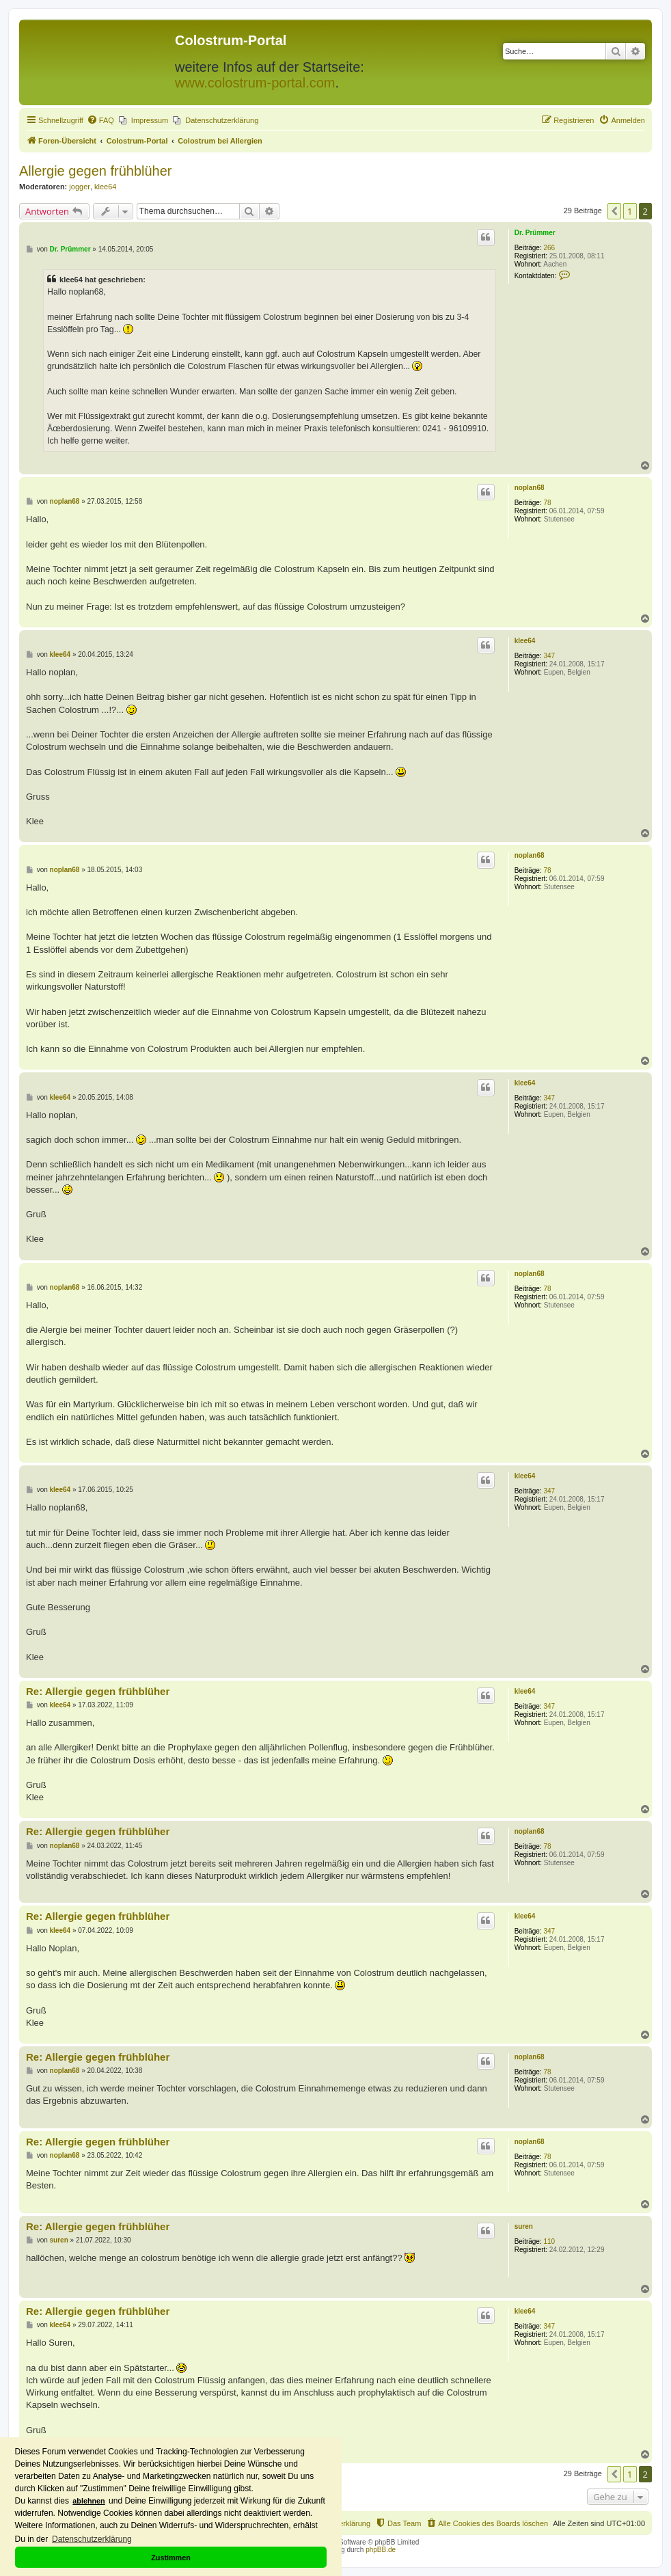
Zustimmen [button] (171, 2557)
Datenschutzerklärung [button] (92, 2539)
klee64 (105, 186)
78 (547, 502)
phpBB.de (381, 2549)
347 (550, 656)
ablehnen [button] (88, 2501)
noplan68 (530, 487)
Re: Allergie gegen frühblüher (97, 1691)
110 (550, 2241)
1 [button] (629, 211)
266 (550, 248)
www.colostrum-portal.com (255, 82)
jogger (79, 186)
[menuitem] (100, 120)
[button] (614, 211)
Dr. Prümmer (535, 232)
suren (524, 2226)
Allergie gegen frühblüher (95, 170)
